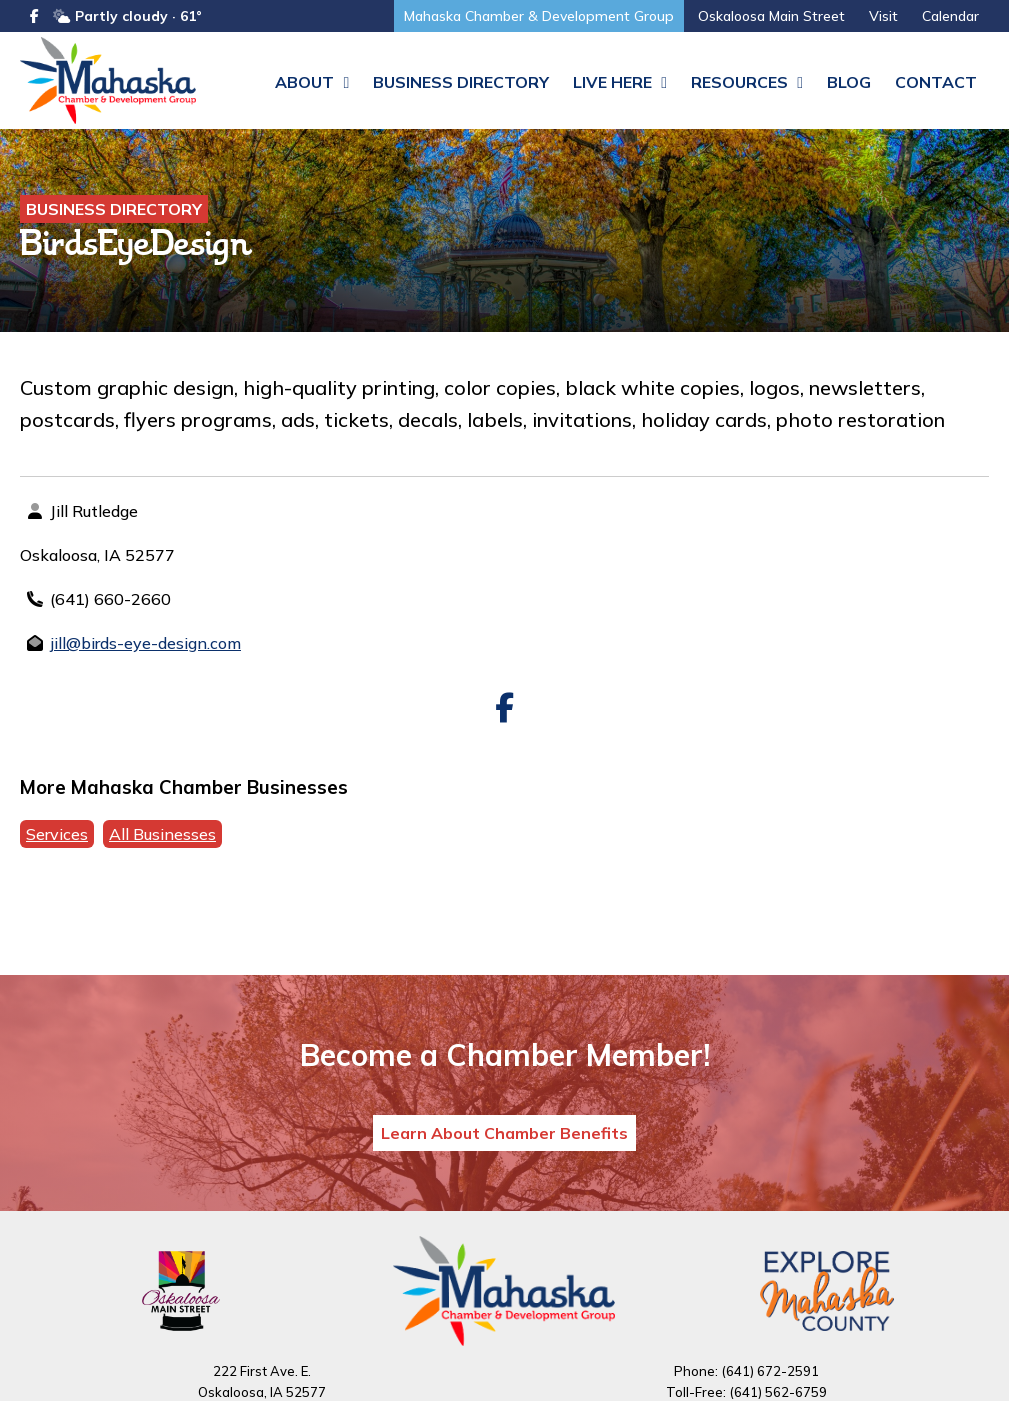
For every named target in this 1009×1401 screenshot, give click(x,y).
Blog (849, 82)
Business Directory (461, 82)
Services (57, 837)
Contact (936, 82)
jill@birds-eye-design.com (145, 646)
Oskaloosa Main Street (771, 16)
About (312, 82)
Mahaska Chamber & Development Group (539, 16)
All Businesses (162, 837)
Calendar (950, 16)
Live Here (620, 82)
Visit (883, 16)
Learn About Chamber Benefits (504, 1136)
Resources (747, 82)
